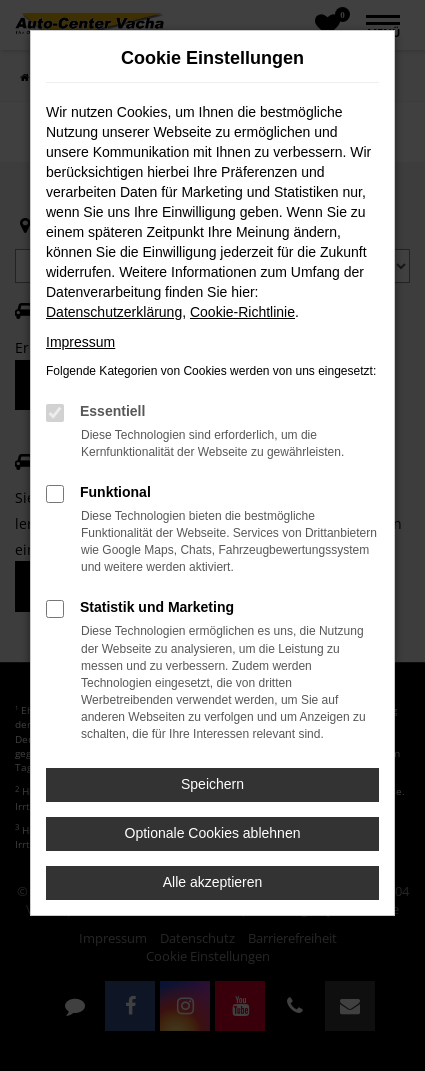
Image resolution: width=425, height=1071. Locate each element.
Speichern (212, 784)
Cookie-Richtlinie (242, 312)
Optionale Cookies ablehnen (213, 833)
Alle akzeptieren (213, 882)
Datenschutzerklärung (114, 312)
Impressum (80, 342)
